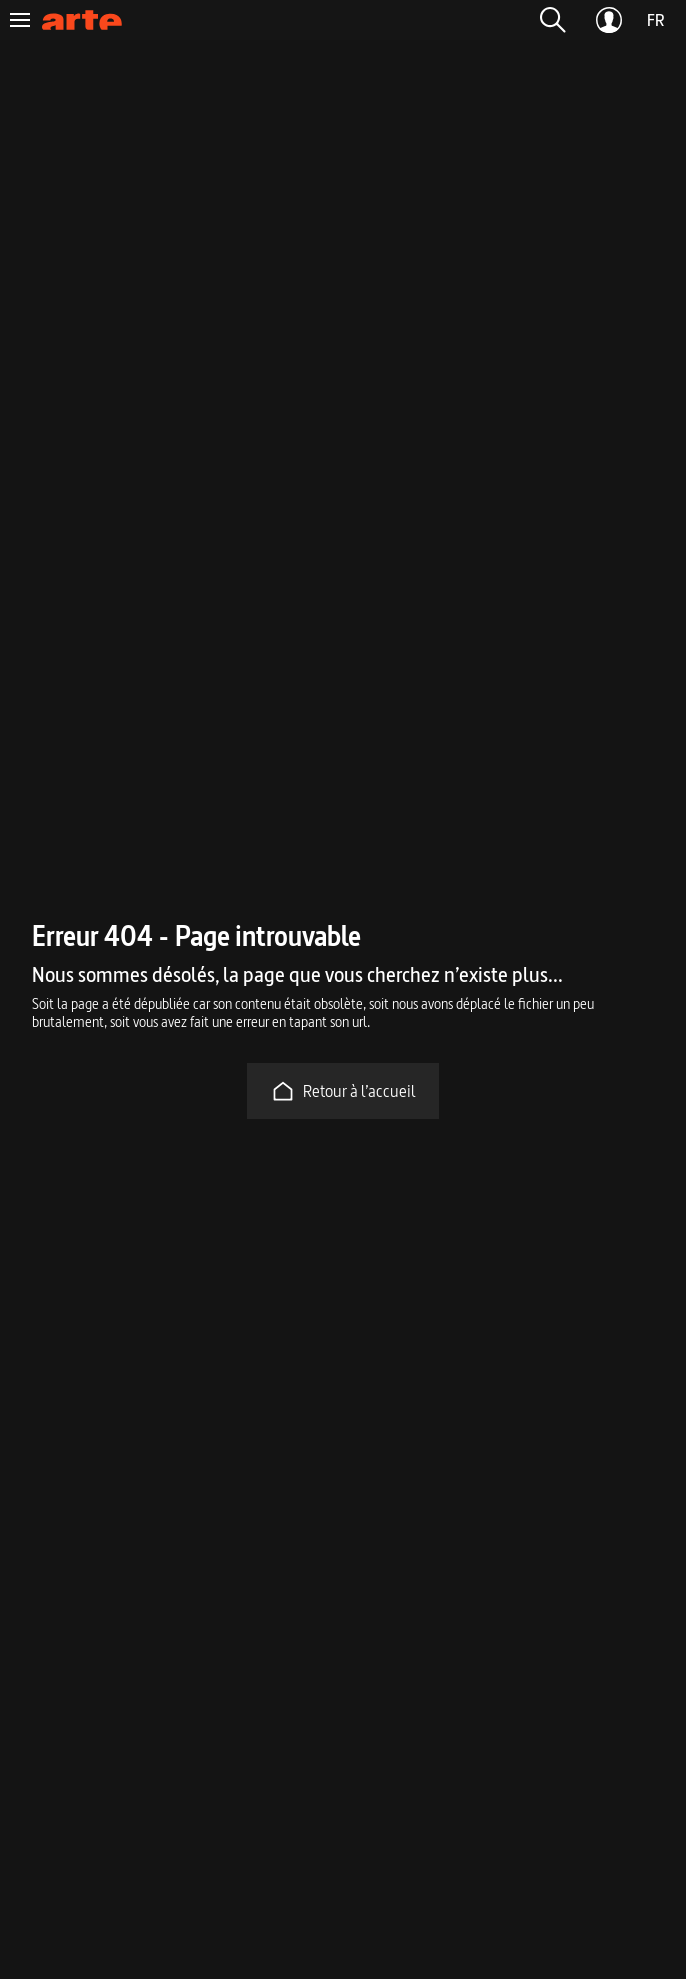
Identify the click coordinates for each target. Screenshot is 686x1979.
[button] (553, 20)
